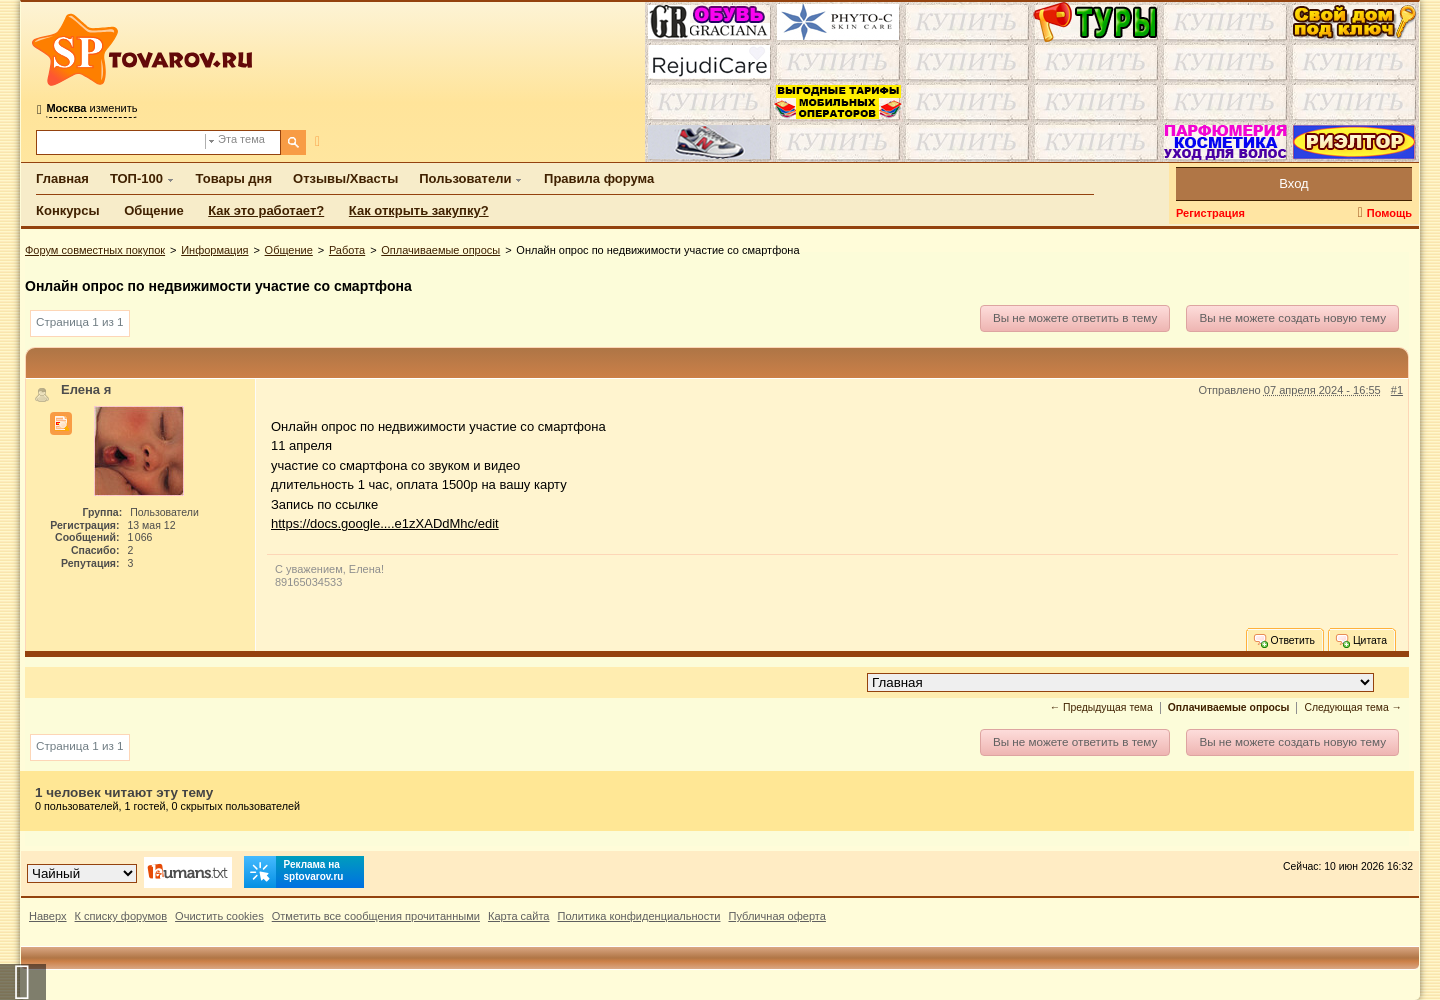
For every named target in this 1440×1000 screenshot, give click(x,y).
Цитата (1360, 640)
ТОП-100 (136, 178)
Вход (1293, 183)
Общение (153, 210)
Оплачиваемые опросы (440, 250)
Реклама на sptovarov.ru (294, 872)
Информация (214, 250)
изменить (91, 108)
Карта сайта (519, 916)
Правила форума (599, 178)
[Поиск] (293, 142)
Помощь (1389, 213)
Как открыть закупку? (419, 210)
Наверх (48, 916)
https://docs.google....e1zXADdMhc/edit (385, 523)
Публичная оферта (776, 916)
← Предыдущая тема (1101, 707)
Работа (347, 250)
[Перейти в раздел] (1120, 682)
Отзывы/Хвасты (345, 178)
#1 (1397, 390)
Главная (62, 178)
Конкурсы (68, 210)
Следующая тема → (1353, 707)
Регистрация (1210, 213)
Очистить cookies (219, 916)
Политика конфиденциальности (639, 916)
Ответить (1283, 640)
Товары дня (234, 178)
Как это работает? (266, 210)
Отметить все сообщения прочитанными (376, 916)
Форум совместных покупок (95, 250)
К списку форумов (121, 916)
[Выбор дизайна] (82, 873)
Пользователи (465, 178)
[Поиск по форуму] (121, 142)
